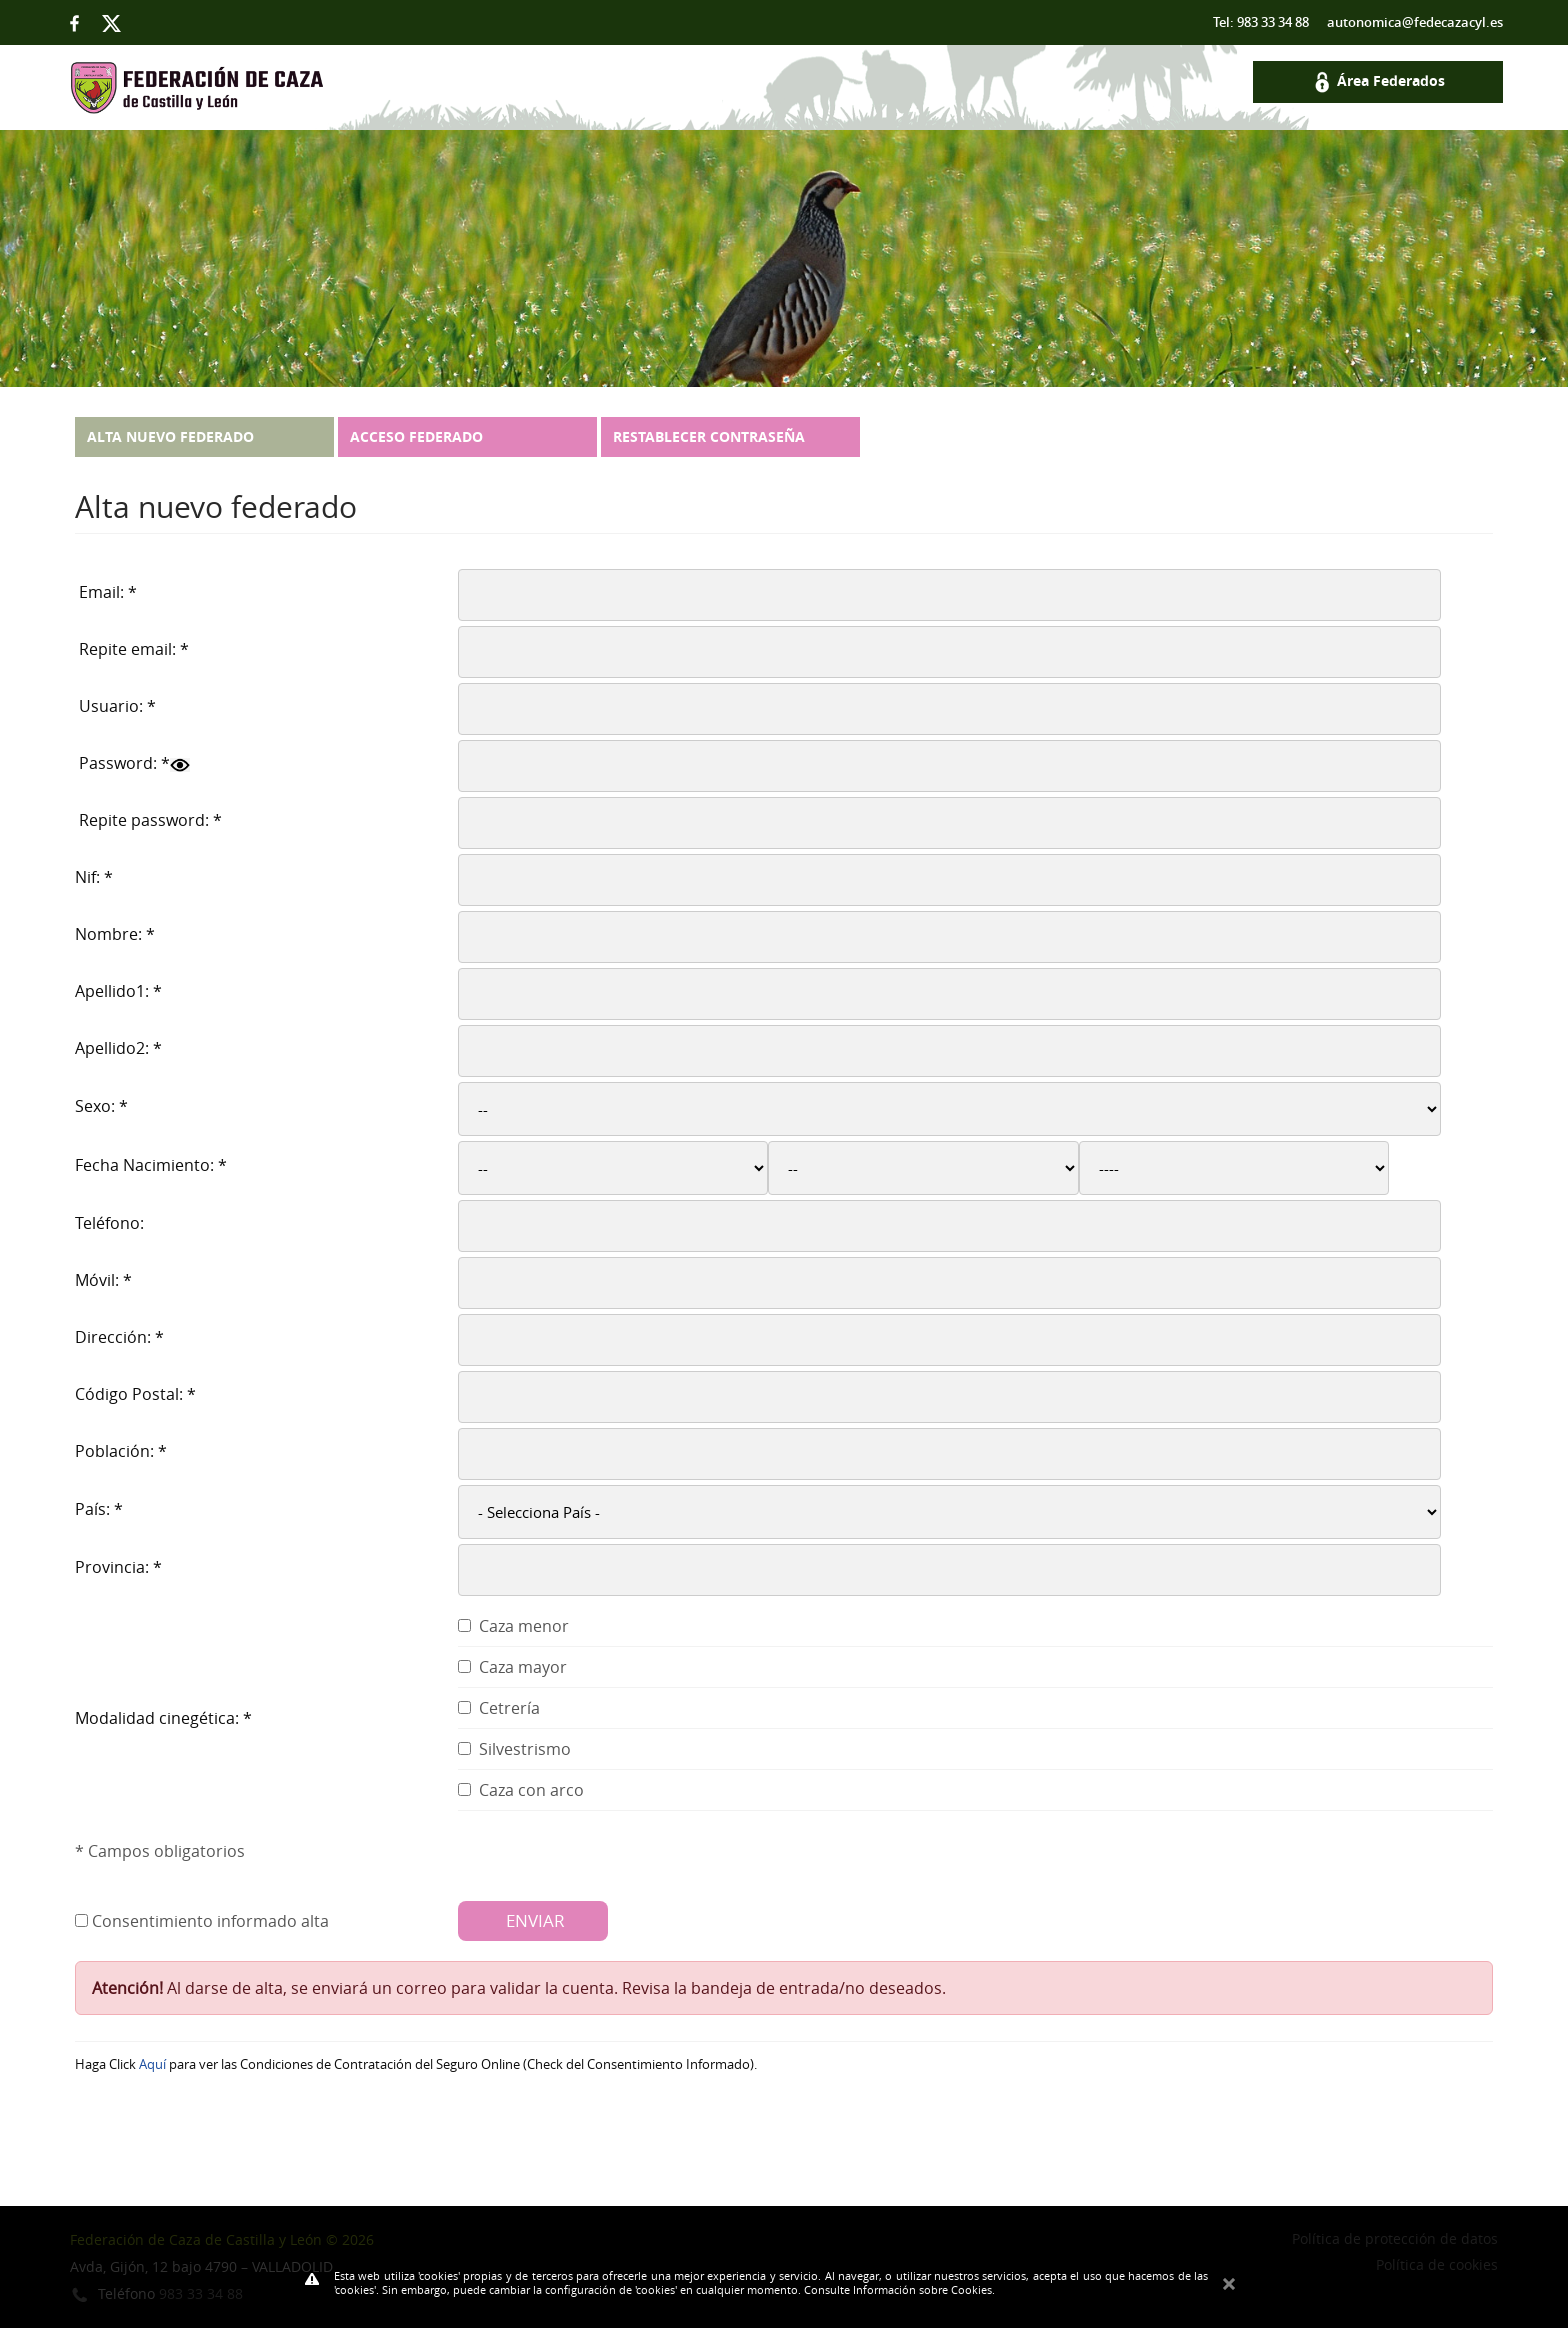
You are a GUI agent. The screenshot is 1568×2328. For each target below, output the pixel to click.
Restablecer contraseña (709, 436)
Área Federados (1378, 80)
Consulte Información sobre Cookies (898, 2289)
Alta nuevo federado (170, 436)
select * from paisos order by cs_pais (949, 1512)
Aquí (152, 2064)
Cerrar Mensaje (1229, 2280)
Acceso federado (416, 436)
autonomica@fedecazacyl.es (1415, 22)
